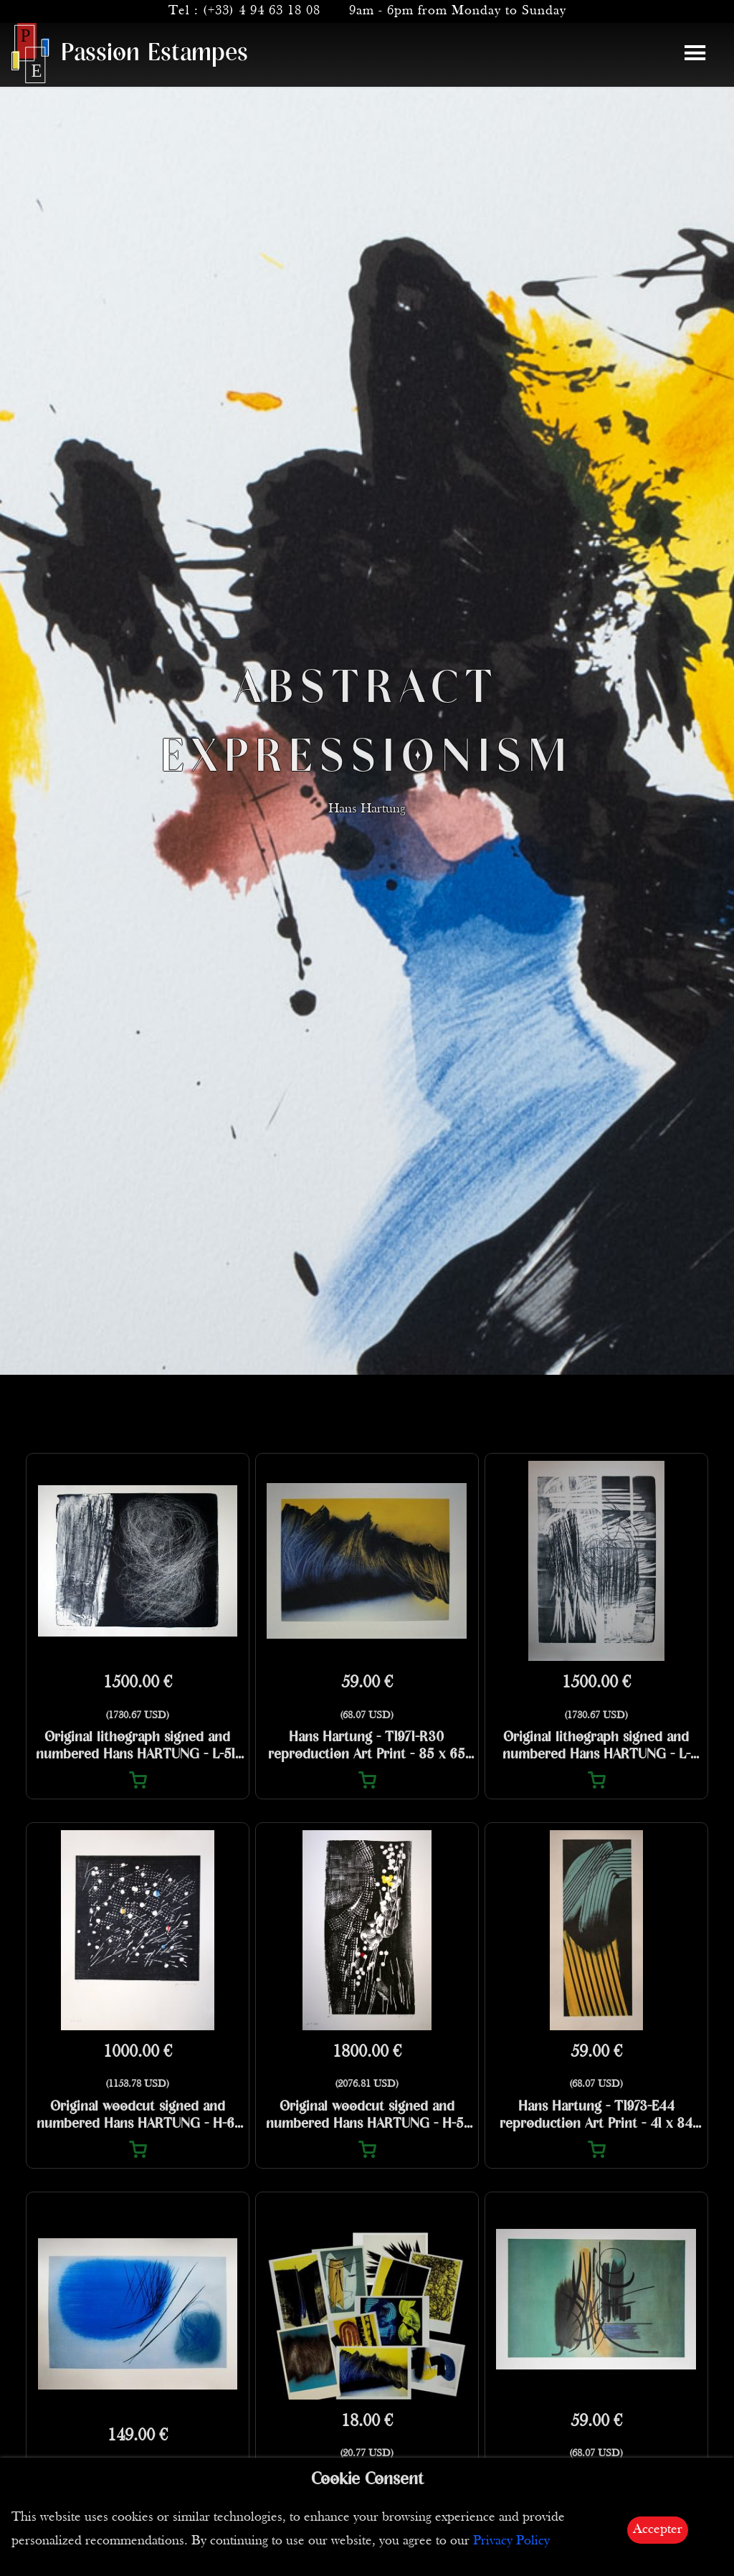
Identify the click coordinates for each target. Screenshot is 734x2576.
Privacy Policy (511, 2541)
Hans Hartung (367, 827)
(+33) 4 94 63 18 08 (261, 11)
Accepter (657, 2530)
